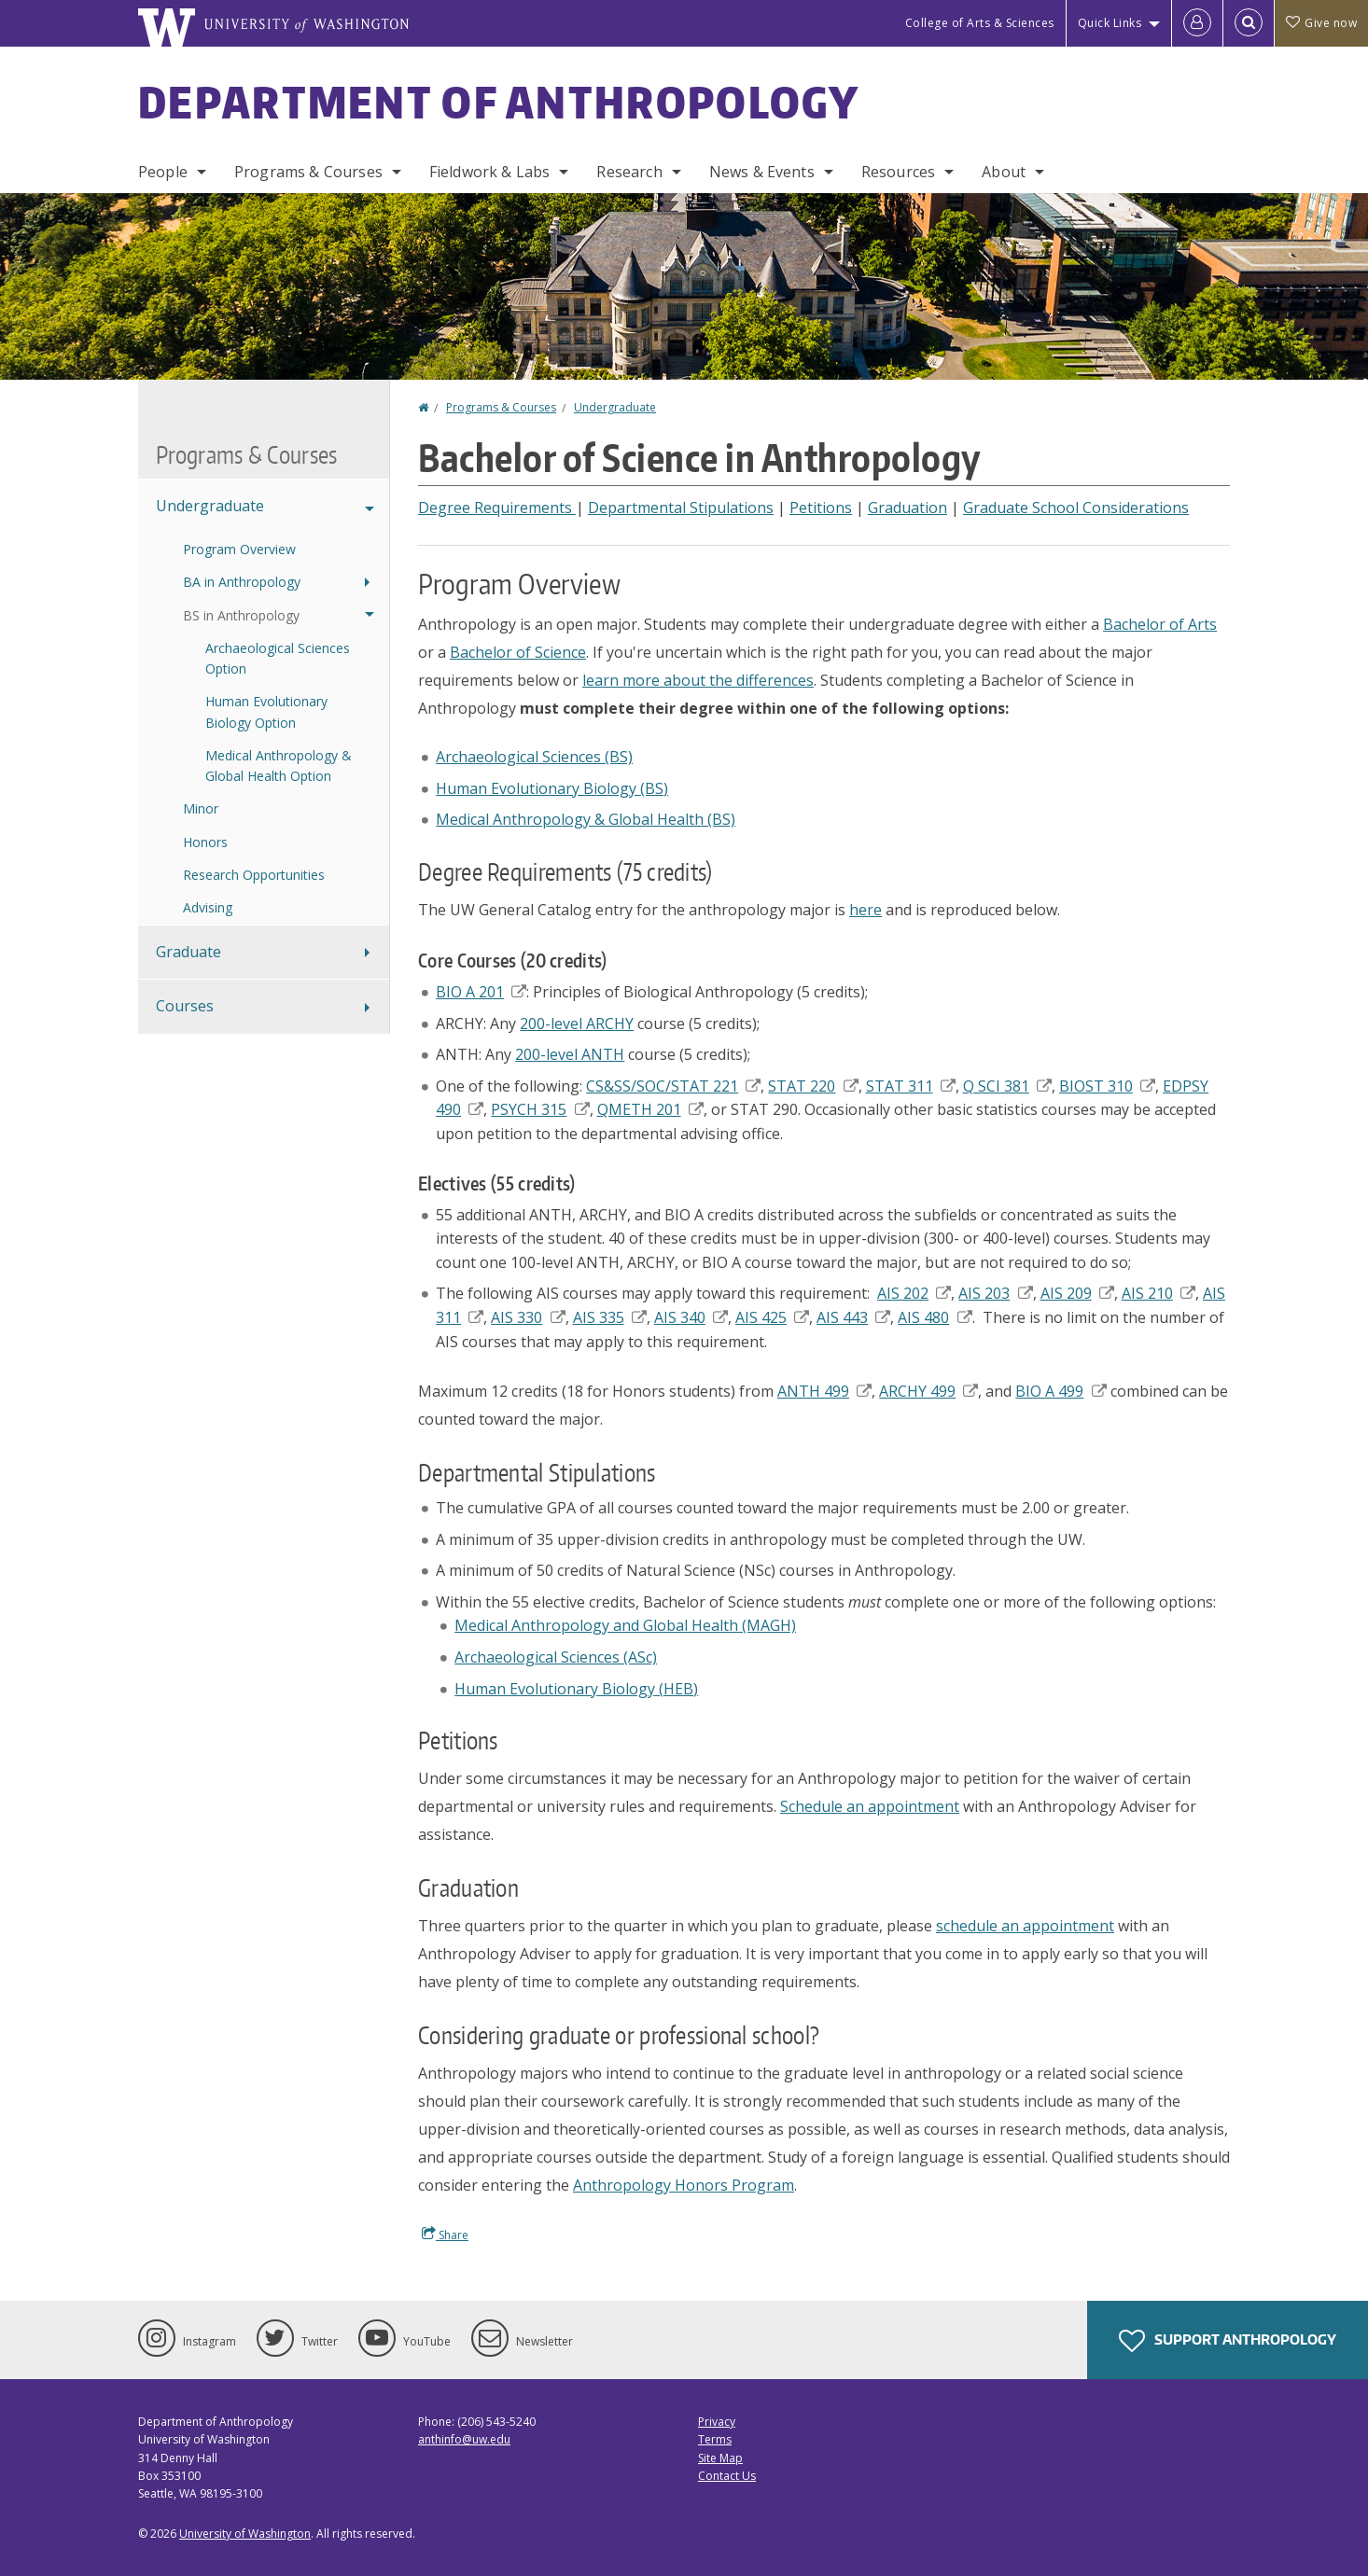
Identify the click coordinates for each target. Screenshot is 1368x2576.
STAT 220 (813, 1086)
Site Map (720, 2458)
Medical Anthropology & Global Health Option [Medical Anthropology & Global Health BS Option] (278, 765)
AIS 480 (934, 1317)
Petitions (820, 507)
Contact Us (727, 2476)
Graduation (907, 507)
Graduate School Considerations (1076, 507)
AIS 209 (1077, 1293)
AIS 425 (772, 1317)
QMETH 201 (650, 1109)
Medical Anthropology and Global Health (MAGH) (625, 1625)
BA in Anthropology (241, 582)
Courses (185, 1006)
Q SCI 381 (1007, 1086)
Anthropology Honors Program (683, 2185)
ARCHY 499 (928, 1391)
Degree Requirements (497, 507)
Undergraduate (615, 407)
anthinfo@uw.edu (464, 2439)
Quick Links (1110, 23)
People (163, 171)
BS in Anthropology (241, 615)
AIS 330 (528, 1317)
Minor (200, 808)
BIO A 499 (1060, 1391)
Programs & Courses (308, 171)
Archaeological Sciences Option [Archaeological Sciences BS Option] (277, 658)
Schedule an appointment (869, 1806)
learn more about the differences (698, 680)
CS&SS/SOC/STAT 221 (673, 1086)
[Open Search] (1248, 23)
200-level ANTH (569, 1054)
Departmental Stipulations (681, 507)
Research (629, 171)
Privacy (716, 2422)
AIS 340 (691, 1317)
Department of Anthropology (499, 101)
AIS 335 (610, 1317)
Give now (1321, 23)
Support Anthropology (1227, 2341)
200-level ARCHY (577, 1023)
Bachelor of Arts (1160, 624)
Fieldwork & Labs (490, 171)
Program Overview (239, 549)
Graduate (188, 951)
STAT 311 (911, 1086)
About (1004, 171)
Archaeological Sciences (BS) (534, 756)
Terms (715, 2439)
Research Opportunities (254, 875)
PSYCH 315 (540, 1109)
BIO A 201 (481, 992)
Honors (205, 842)
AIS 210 (1158, 1293)
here (865, 909)
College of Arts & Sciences (979, 23)
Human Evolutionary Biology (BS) (552, 788)
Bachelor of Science (518, 652)
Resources (898, 171)
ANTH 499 (824, 1391)
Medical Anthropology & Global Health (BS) (585, 819)
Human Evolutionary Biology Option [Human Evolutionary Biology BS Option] (266, 711)
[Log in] (1197, 23)
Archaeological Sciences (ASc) (555, 1657)
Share (445, 2234)
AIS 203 (995, 1293)
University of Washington (245, 2533)
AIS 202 (914, 1293)
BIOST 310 (1107, 1086)
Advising (207, 907)
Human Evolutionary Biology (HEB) (576, 1688)
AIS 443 (853, 1317)
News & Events (762, 171)
